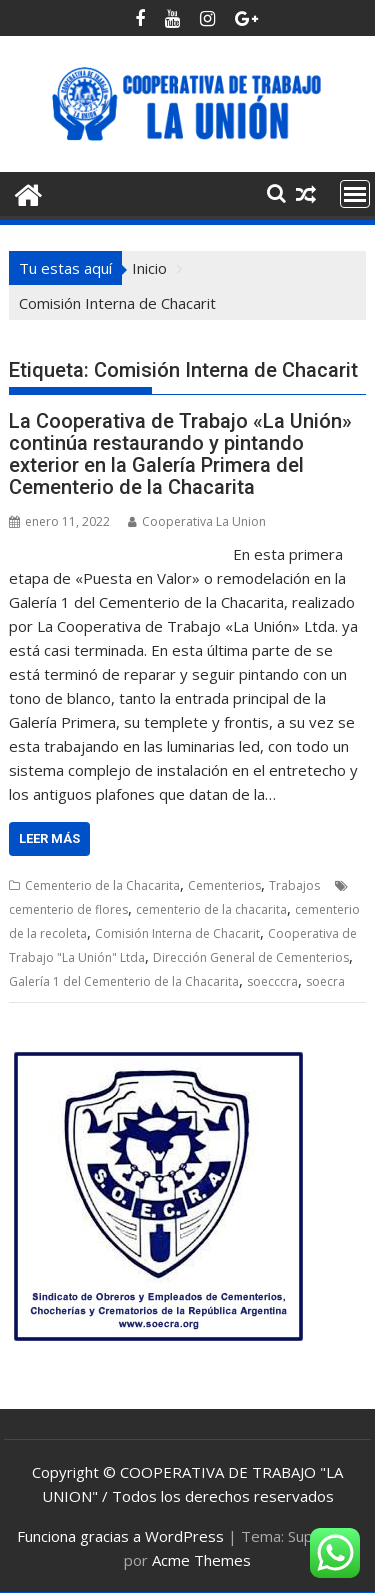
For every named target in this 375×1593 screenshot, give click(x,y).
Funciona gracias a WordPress (120, 1536)
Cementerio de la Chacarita (102, 885)
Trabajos (294, 885)
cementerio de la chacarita (211, 909)
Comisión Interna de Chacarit (177, 933)
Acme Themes (201, 1560)
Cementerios (224, 885)
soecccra (272, 981)
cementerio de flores (68, 909)
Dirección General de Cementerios (251, 957)
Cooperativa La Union (197, 521)
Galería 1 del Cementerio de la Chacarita (124, 981)
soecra (325, 981)
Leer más (49, 838)
